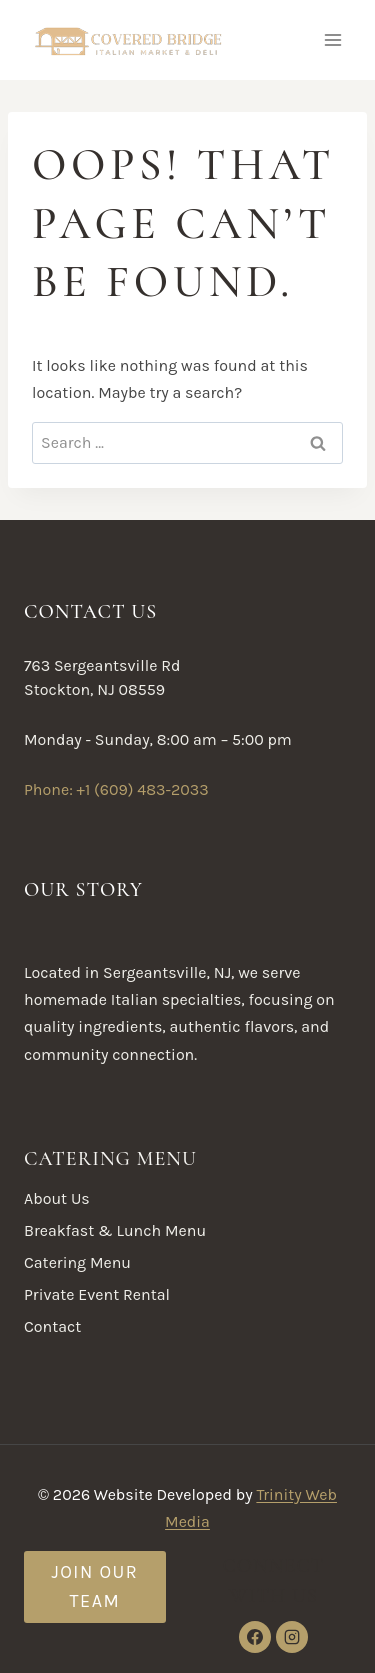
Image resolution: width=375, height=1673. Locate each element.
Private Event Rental (97, 1294)
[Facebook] (255, 1637)
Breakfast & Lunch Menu (115, 1230)
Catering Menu (77, 1262)
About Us (57, 1198)
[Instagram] (292, 1637)
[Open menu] (332, 39)
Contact (52, 1326)
